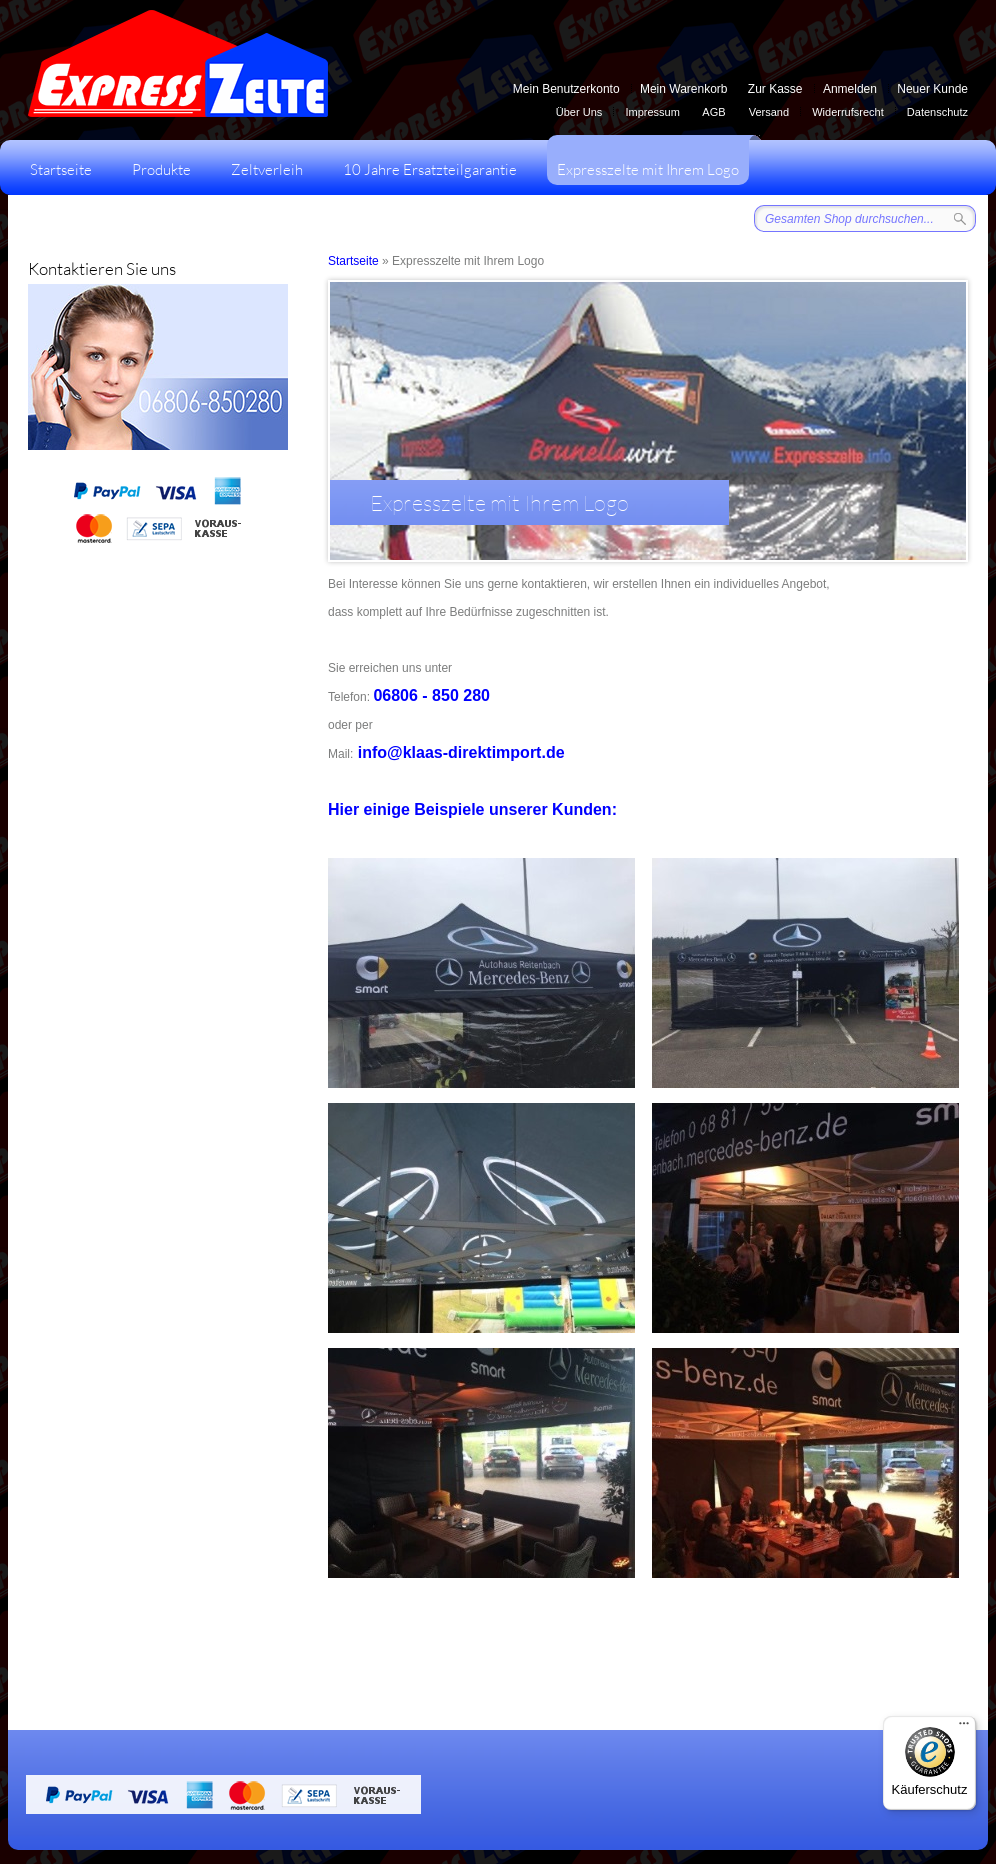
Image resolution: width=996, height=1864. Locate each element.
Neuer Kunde (932, 89)
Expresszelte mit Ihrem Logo (653, 157)
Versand (769, 112)
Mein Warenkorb (684, 89)
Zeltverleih (267, 169)
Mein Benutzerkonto (566, 89)
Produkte (161, 169)
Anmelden (850, 89)
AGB (713, 112)
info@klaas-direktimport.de (461, 752)
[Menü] (964, 1728)
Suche (960, 218)
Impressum (652, 112)
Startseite (61, 169)
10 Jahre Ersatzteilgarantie (430, 169)
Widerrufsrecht (848, 112)
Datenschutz (937, 112)
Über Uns (579, 112)
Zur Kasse (775, 89)
